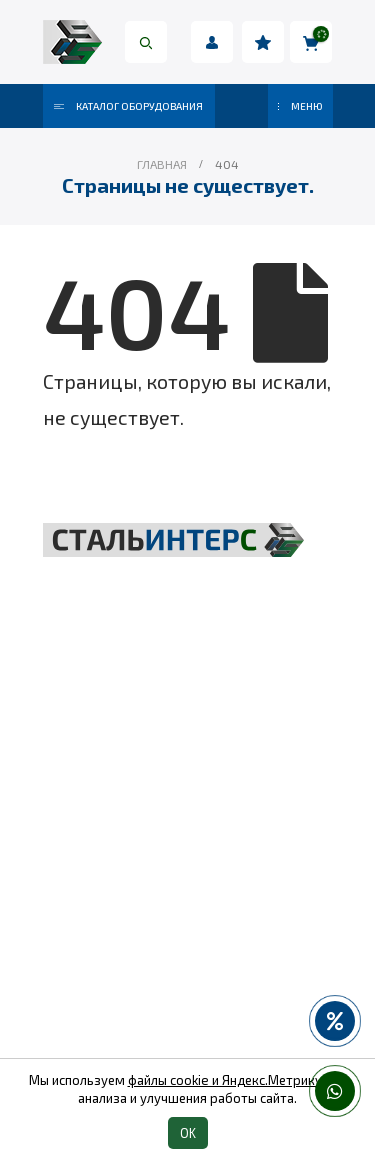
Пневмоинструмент (187, 913)
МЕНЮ (300, 106)
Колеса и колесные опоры (187, 947)
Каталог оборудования (128, 106)
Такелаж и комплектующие (187, 845)
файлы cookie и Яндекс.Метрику (225, 1080)
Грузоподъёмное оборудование (187, 777)
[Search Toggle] (146, 42)
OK (188, 1133)
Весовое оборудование (188, 879)
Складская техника (188, 811)
